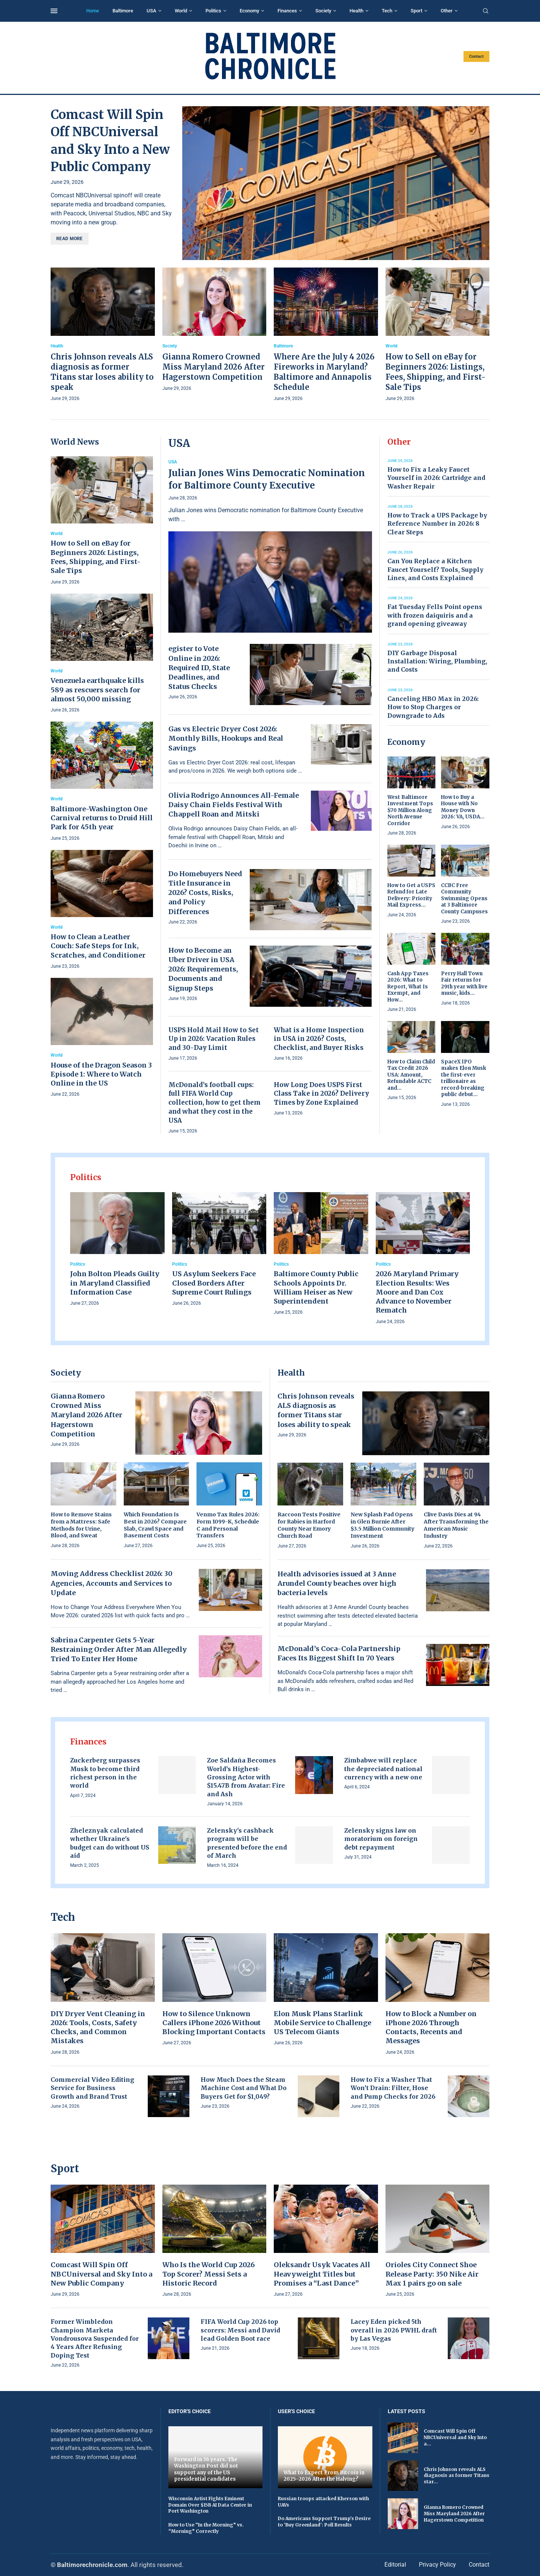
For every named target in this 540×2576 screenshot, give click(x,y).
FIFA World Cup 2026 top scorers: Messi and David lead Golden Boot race (240, 2330)
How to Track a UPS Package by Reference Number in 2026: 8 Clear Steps (437, 523)
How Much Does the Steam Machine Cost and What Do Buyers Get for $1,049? (243, 2088)
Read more (69, 238)
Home (92, 11)
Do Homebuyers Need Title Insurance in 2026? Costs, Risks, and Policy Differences (205, 892)
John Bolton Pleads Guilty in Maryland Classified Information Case (114, 1282)
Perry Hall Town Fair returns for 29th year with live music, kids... (464, 983)
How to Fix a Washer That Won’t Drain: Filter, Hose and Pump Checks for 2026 (393, 2088)
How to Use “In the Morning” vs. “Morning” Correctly (206, 2528)
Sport (416, 11)
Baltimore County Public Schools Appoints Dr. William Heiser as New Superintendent (316, 1287)
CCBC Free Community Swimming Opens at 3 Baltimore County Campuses (464, 898)
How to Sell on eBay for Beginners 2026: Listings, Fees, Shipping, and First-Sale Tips (96, 557)
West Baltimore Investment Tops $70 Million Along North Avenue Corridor (410, 810)
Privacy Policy (437, 2564)
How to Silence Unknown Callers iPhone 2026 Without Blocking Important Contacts (214, 2022)
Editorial (395, 2564)
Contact (476, 56)
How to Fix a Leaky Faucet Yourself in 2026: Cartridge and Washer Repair (436, 478)
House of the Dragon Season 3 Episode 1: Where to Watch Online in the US (101, 1074)
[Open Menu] (54, 11)
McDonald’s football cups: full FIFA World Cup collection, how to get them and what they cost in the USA (214, 1103)
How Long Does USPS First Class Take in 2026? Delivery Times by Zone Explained (321, 1094)
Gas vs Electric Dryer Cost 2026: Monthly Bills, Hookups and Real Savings (225, 738)
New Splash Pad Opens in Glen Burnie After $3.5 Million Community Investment (382, 1525)
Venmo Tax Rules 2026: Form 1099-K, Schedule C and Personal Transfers (228, 1525)
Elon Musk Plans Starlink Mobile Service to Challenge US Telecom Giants (322, 2022)
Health (356, 11)
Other (447, 11)
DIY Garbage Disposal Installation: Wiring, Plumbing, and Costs (437, 661)
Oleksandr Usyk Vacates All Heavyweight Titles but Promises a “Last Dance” (322, 2273)
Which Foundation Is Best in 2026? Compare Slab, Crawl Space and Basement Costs (155, 1525)
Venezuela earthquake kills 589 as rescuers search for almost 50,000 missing (97, 689)
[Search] (485, 11)
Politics (213, 11)
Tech (387, 11)
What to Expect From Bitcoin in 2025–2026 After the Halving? (324, 2476)
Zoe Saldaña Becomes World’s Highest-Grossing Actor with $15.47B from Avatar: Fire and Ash (246, 1777)
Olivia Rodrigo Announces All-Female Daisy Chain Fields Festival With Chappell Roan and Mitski (233, 804)
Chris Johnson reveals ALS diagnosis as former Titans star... (456, 2475)
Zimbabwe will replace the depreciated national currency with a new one (383, 1768)
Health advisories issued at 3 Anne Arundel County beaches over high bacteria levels (337, 1583)
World (181, 11)
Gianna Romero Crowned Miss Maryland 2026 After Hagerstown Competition (213, 367)
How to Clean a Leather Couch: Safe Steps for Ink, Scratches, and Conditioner (98, 945)
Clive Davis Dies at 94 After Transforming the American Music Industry (456, 1525)
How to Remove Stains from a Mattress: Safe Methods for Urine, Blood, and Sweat (81, 1525)
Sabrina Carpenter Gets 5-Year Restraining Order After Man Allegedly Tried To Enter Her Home (119, 1649)
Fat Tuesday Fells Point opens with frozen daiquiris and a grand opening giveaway (434, 615)
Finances (287, 11)
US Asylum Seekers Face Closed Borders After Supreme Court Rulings (214, 1282)
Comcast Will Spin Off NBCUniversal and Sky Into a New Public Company (101, 2273)
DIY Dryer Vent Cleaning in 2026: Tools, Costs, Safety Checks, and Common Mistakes (98, 2027)
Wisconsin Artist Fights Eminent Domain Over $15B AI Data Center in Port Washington (210, 2505)
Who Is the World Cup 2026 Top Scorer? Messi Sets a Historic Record (208, 2273)
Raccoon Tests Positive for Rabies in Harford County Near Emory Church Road (309, 1525)
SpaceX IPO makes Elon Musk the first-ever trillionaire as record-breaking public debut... (463, 1078)
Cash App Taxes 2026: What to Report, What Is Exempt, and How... (408, 986)
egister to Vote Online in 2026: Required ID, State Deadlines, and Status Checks (199, 667)
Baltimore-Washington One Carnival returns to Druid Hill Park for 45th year (102, 818)
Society (323, 11)
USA (151, 11)
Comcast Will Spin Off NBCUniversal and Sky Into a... (455, 2437)
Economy (249, 11)
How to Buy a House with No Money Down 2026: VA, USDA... (462, 807)
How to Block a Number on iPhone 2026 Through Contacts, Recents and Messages (431, 2027)
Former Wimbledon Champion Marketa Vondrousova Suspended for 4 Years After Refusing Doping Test (95, 2338)
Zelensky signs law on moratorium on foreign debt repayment (381, 1839)
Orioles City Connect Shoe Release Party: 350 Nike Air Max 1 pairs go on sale (432, 2273)
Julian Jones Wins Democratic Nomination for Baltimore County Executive (266, 479)
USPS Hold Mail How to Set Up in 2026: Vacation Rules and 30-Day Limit (213, 1039)
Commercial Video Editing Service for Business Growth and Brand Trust (92, 2088)
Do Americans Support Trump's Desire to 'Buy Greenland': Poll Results (324, 2522)
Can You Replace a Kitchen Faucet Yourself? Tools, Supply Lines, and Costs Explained (435, 569)
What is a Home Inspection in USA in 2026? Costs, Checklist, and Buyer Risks (319, 1039)
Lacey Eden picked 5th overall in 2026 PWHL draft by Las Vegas (394, 2330)
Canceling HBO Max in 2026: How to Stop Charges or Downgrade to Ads (432, 707)
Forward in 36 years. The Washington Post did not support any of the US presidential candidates (206, 2469)
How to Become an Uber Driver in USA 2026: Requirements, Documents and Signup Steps (203, 969)
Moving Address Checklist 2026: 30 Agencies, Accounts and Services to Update (111, 1583)
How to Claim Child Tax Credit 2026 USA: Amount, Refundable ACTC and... (411, 1075)
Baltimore (122, 11)
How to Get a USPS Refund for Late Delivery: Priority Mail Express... (411, 895)
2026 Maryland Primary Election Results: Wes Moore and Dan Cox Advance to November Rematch (417, 1291)
